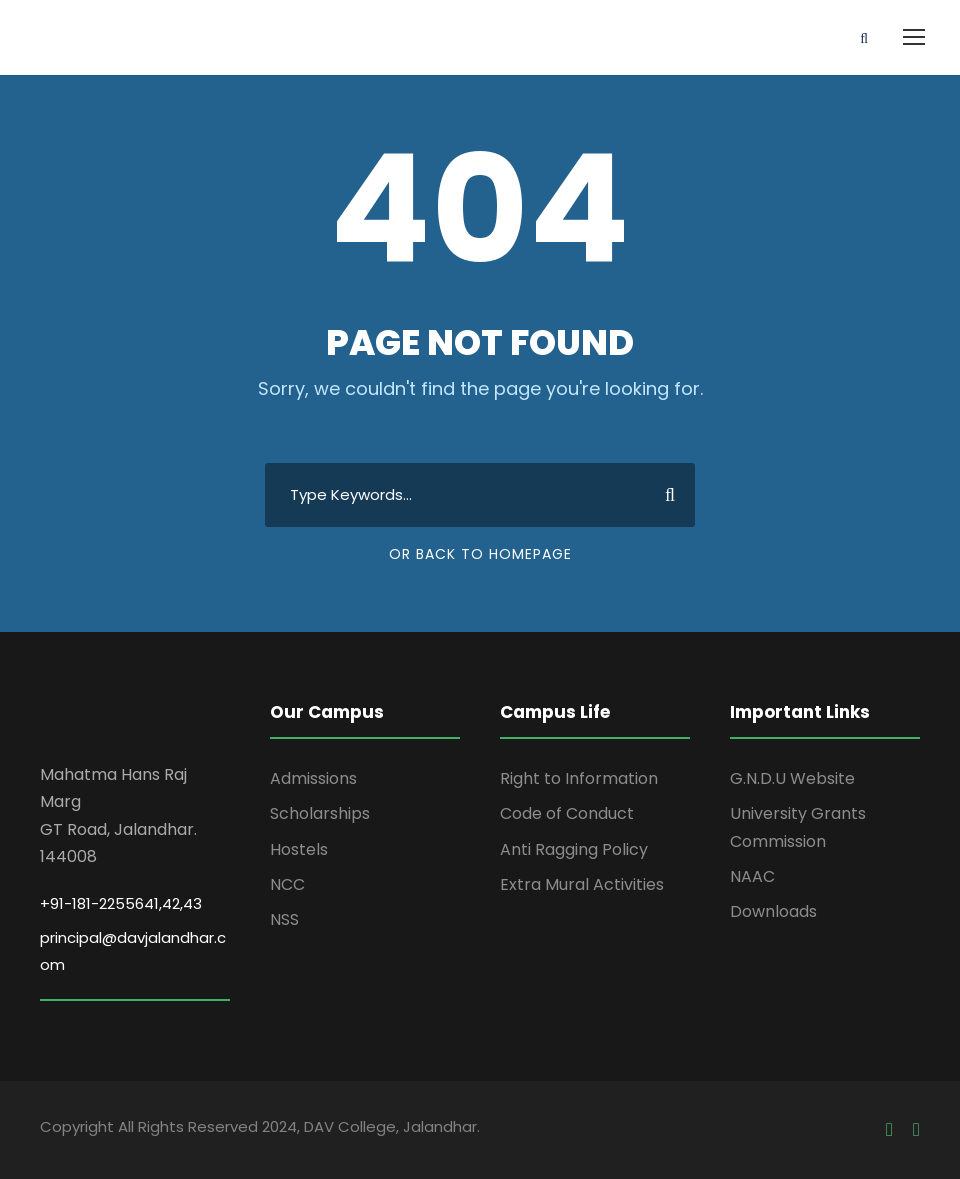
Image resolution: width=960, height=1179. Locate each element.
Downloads (773, 911)
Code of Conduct (567, 813)
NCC (287, 884)
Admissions (313, 778)
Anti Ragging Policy (574, 849)
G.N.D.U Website (792, 778)
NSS (284, 919)
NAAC (752, 876)
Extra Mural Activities (582, 884)
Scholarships (320, 813)
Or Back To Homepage (480, 554)
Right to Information (579, 778)
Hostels (299, 849)
